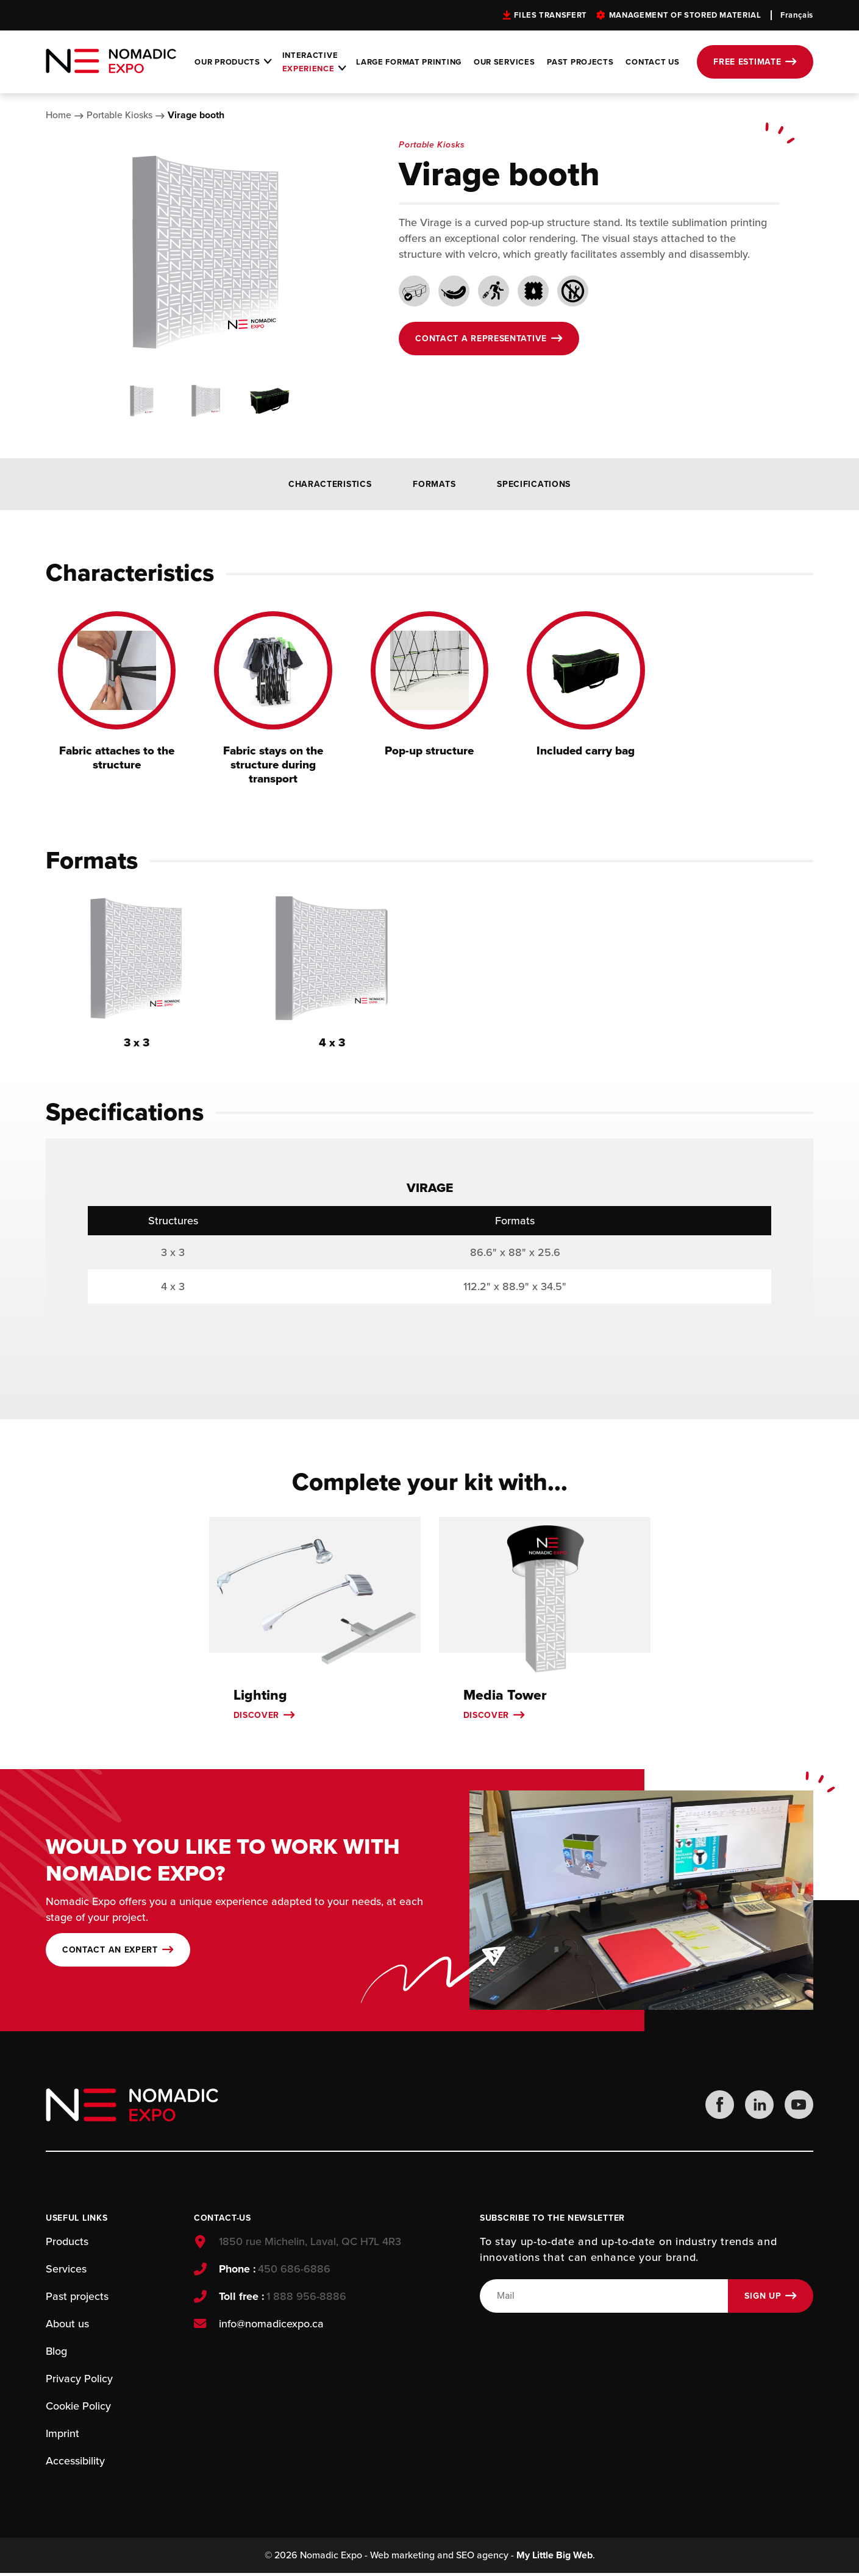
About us (67, 2326)
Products (67, 2244)
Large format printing (409, 62)
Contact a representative (481, 338)
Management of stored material (685, 15)
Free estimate (747, 61)
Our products (227, 62)
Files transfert (550, 15)
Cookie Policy (78, 2408)
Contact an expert (110, 1951)
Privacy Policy (79, 2381)
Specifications (534, 484)
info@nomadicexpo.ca (270, 2326)
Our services (504, 62)
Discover (256, 1717)
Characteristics (330, 484)
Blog (56, 2353)
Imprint (62, 2436)
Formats (434, 484)
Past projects (580, 62)
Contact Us (652, 62)
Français (796, 15)
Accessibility (75, 2463)
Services (66, 2271)
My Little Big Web (554, 2558)
